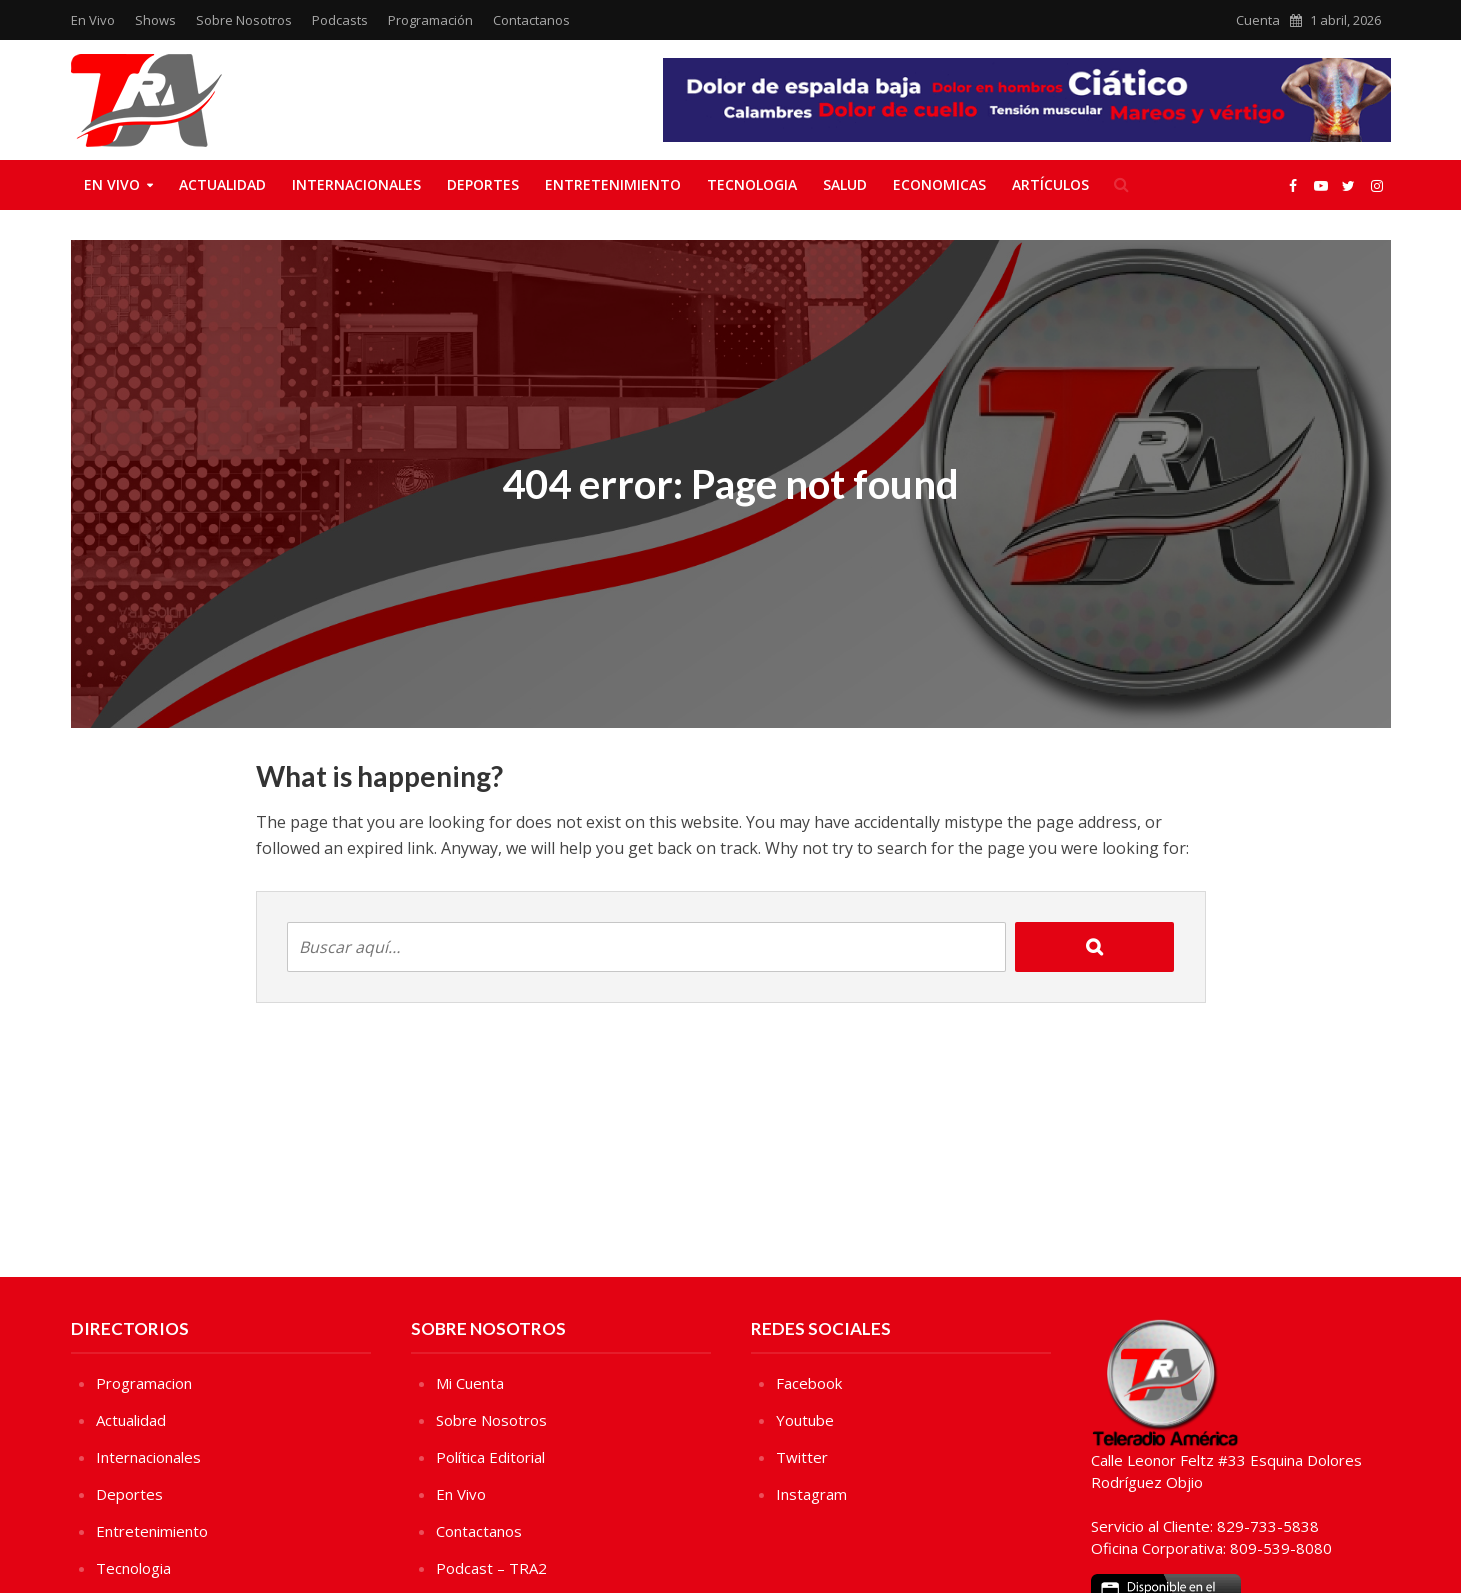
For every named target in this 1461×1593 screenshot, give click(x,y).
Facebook (809, 1383)
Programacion (144, 1383)
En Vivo (93, 20)
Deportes (483, 184)
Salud (845, 184)
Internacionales (356, 184)
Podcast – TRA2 (491, 1568)
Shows (155, 20)
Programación (430, 20)
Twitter (802, 1457)
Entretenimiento (613, 184)
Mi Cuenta (470, 1383)
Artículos (1050, 184)
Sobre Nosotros (244, 20)
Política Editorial (490, 1457)
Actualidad (222, 184)
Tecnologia (752, 184)
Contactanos (531, 20)
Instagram (811, 1494)
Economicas (939, 184)
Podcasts (340, 20)
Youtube (805, 1420)
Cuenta (1258, 20)
